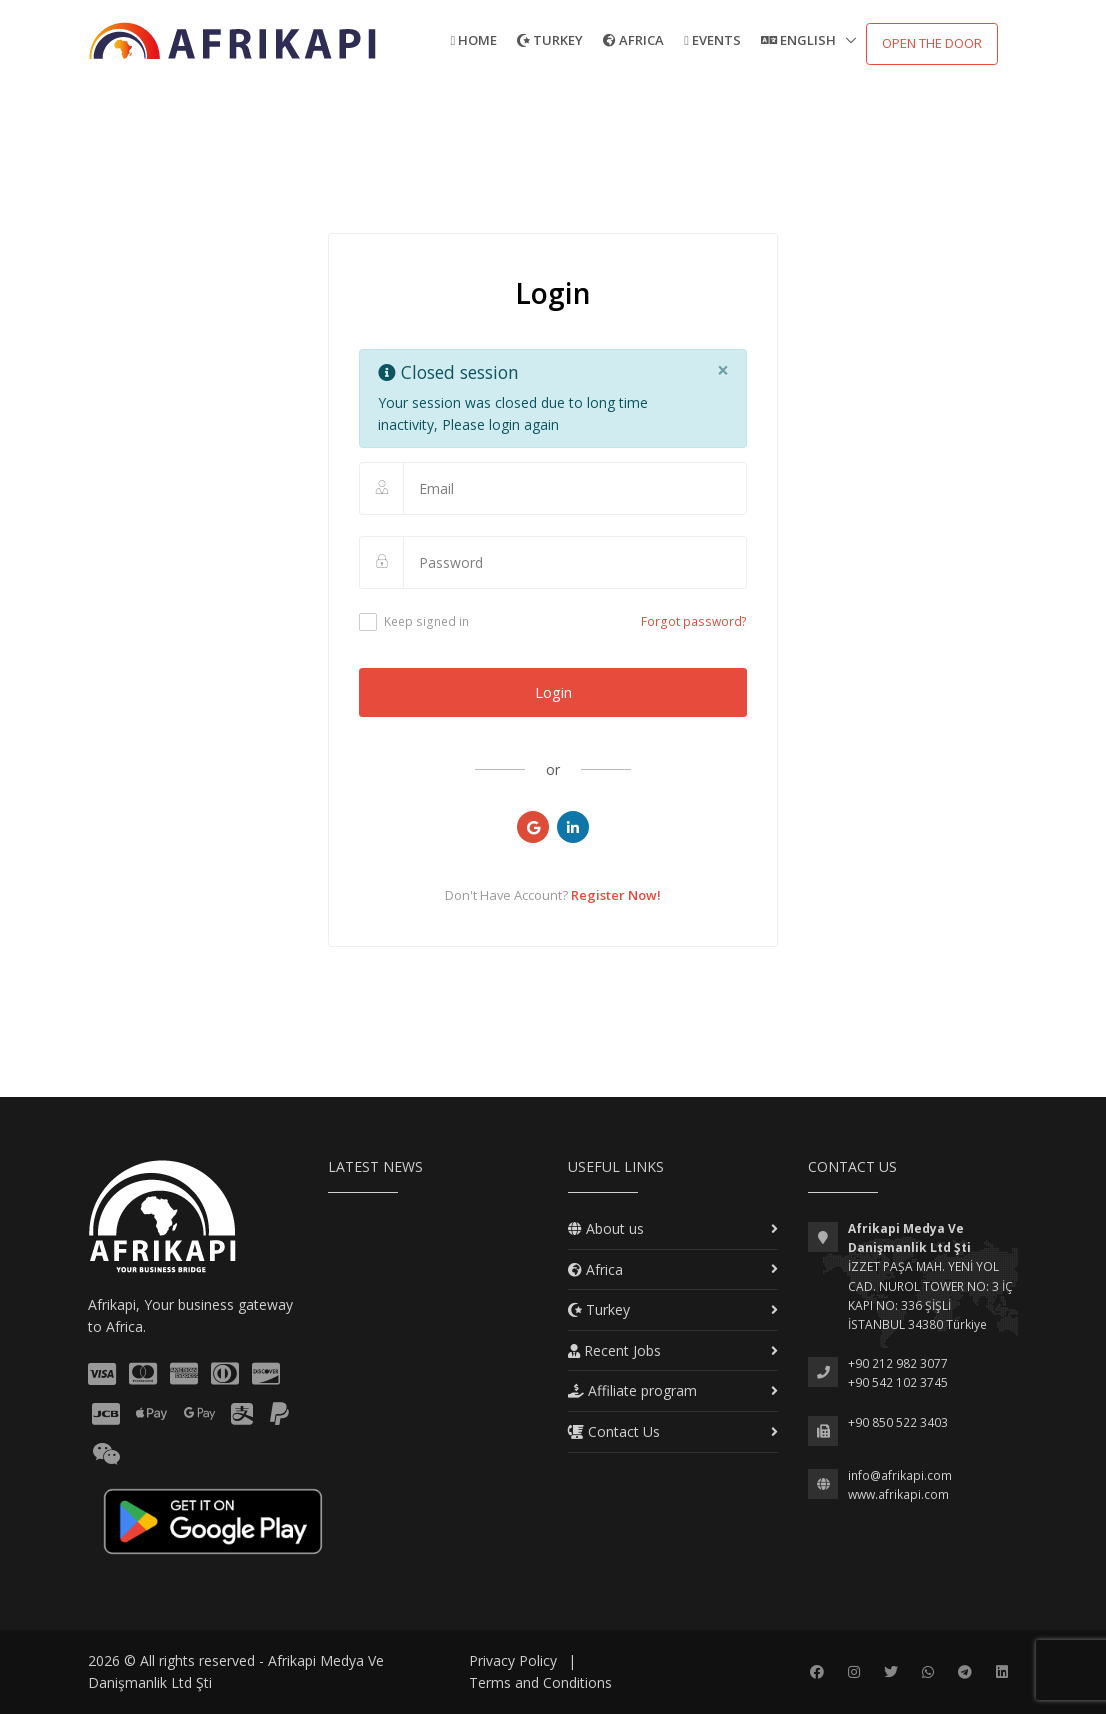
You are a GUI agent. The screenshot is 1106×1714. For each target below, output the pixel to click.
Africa (633, 40)
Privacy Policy (513, 1660)
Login (553, 692)
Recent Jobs (614, 1350)
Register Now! (616, 895)
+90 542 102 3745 (898, 1382)
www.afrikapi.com (898, 1494)
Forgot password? (694, 621)
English (800, 40)
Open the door (932, 43)
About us (606, 1228)
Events (712, 40)
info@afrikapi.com (900, 1475)
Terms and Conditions (540, 1682)
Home (474, 40)
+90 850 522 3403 (898, 1422)
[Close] (722, 371)
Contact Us (614, 1431)
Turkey (550, 40)
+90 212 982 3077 (898, 1363)
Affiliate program (632, 1390)
